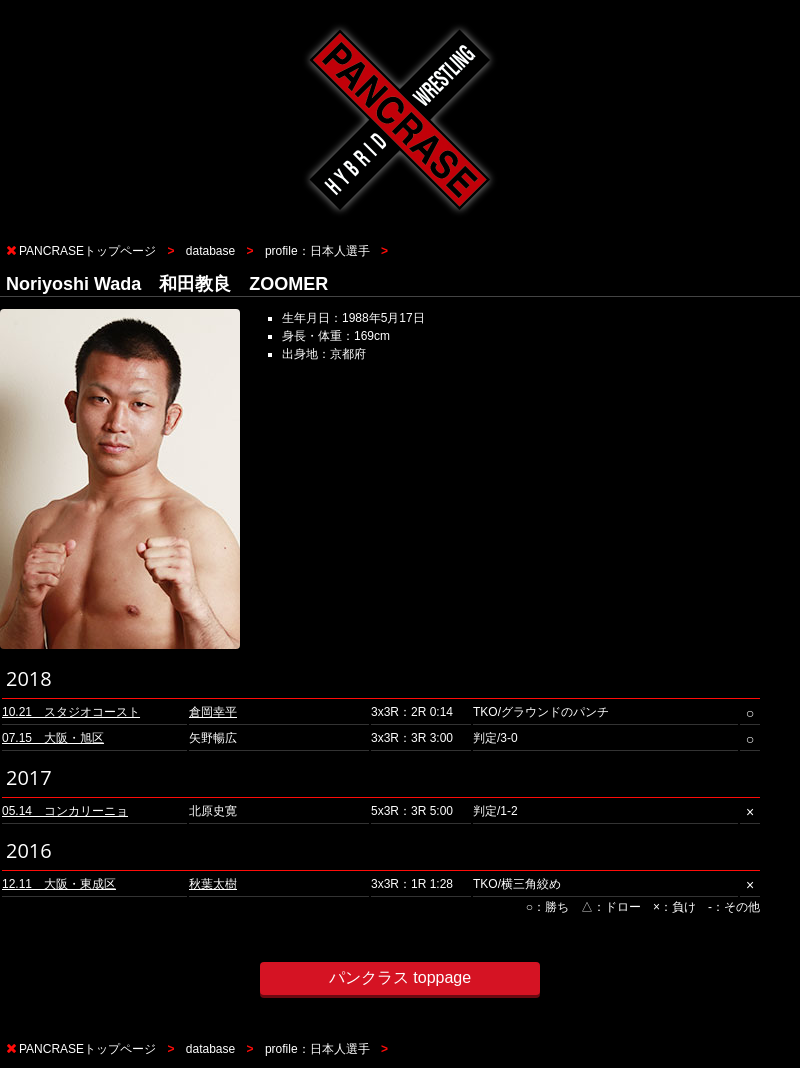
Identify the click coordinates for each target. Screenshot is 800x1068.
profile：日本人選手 (317, 251)
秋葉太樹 (213, 884)
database (210, 251)
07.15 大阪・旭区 (53, 738)
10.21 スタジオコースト (71, 712)
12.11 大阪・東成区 (59, 884)
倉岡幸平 (213, 712)
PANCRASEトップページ (87, 251)
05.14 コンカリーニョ (65, 811)
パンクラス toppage (400, 977)
